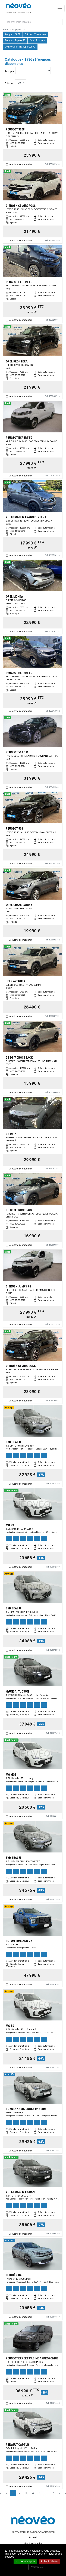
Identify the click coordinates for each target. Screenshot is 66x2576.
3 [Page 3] (26, 2493)
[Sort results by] (33, 70)
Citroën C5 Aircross (35, 34)
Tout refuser (50, 2561)
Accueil (33, 2537)
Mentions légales (33, 2543)
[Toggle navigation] (60, 8)
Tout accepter (25, 2561)
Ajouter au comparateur (21, 164)
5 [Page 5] (39, 2493)
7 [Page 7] (53, 2493)
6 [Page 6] (46, 2493)
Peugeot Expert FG (15, 40)
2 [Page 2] (19, 2493)
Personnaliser (36, 2567)
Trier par (9, 71)
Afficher (9, 83)
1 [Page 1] (13, 2493)
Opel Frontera (37, 40)
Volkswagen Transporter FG (20, 46)
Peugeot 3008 (12, 34)
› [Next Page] (59, 2493)
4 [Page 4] (33, 2493)
